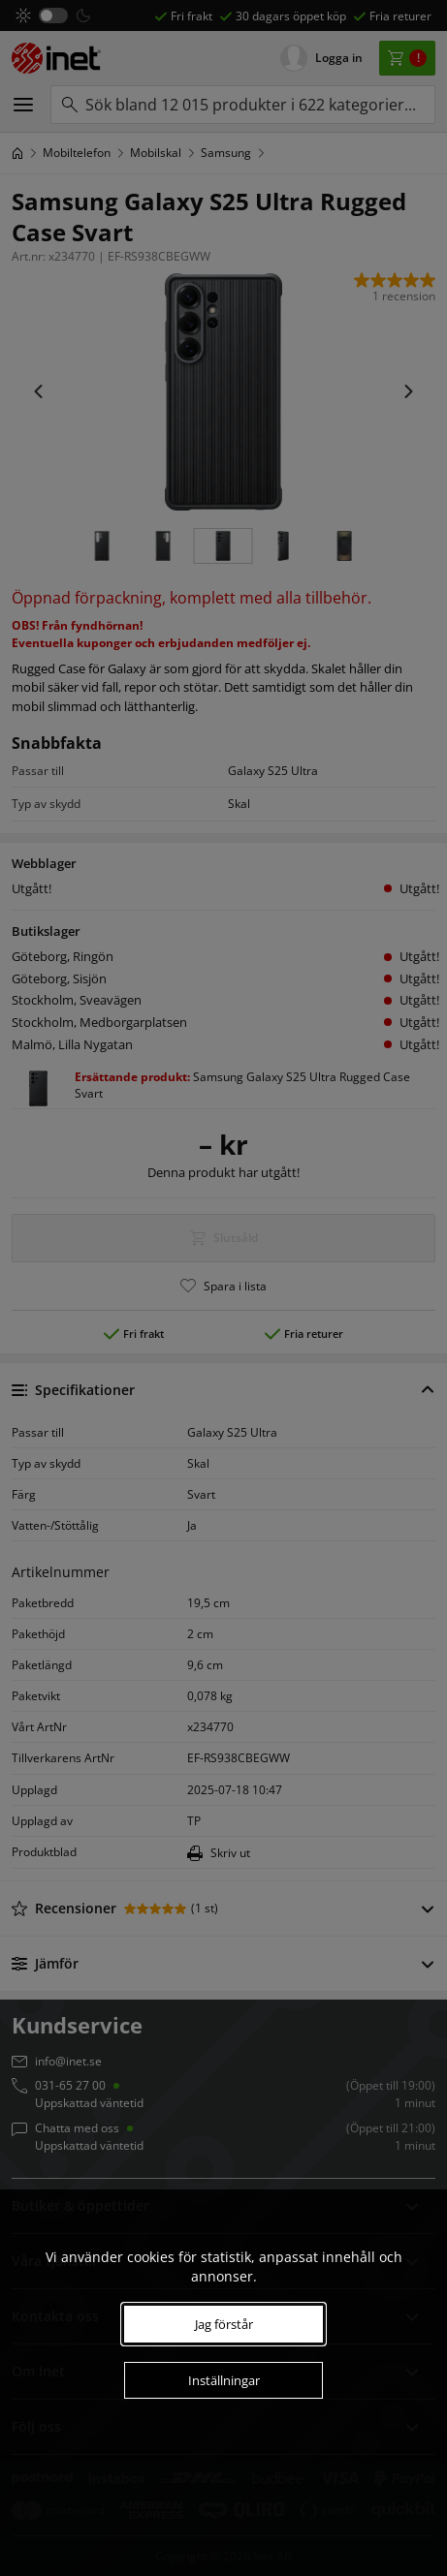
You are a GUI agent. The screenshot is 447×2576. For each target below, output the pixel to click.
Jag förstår (224, 2324)
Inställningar (224, 2380)
